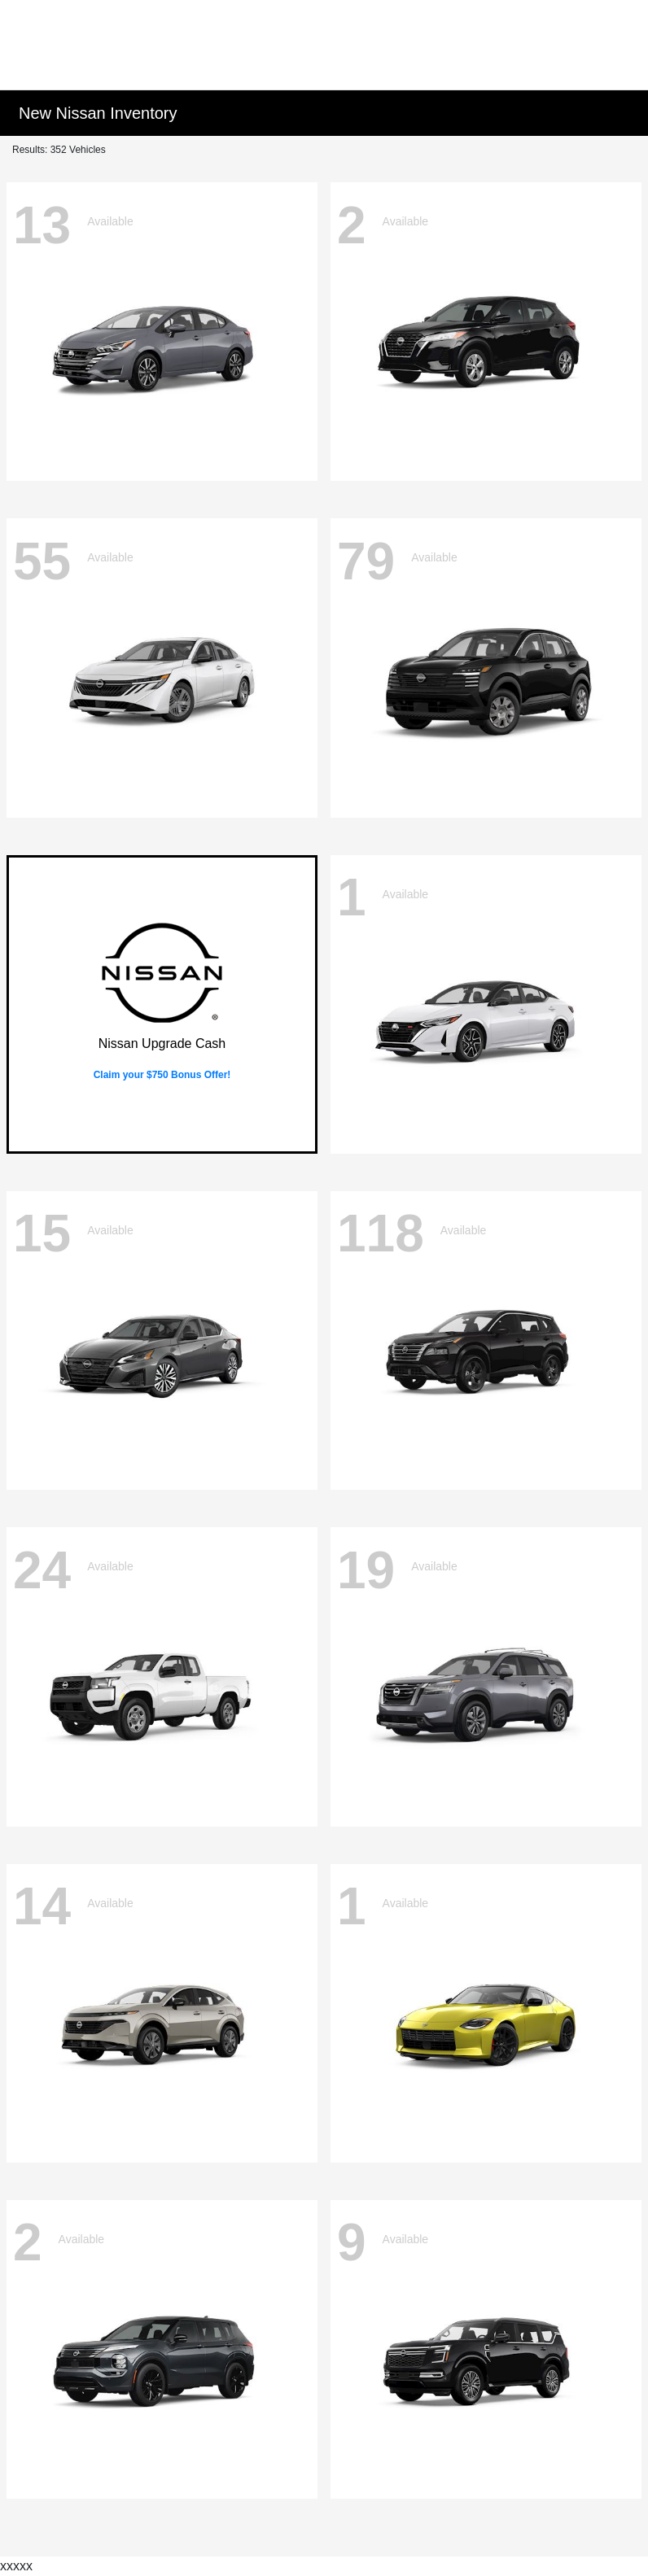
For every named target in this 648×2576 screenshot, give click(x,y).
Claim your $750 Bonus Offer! (162, 1075)
